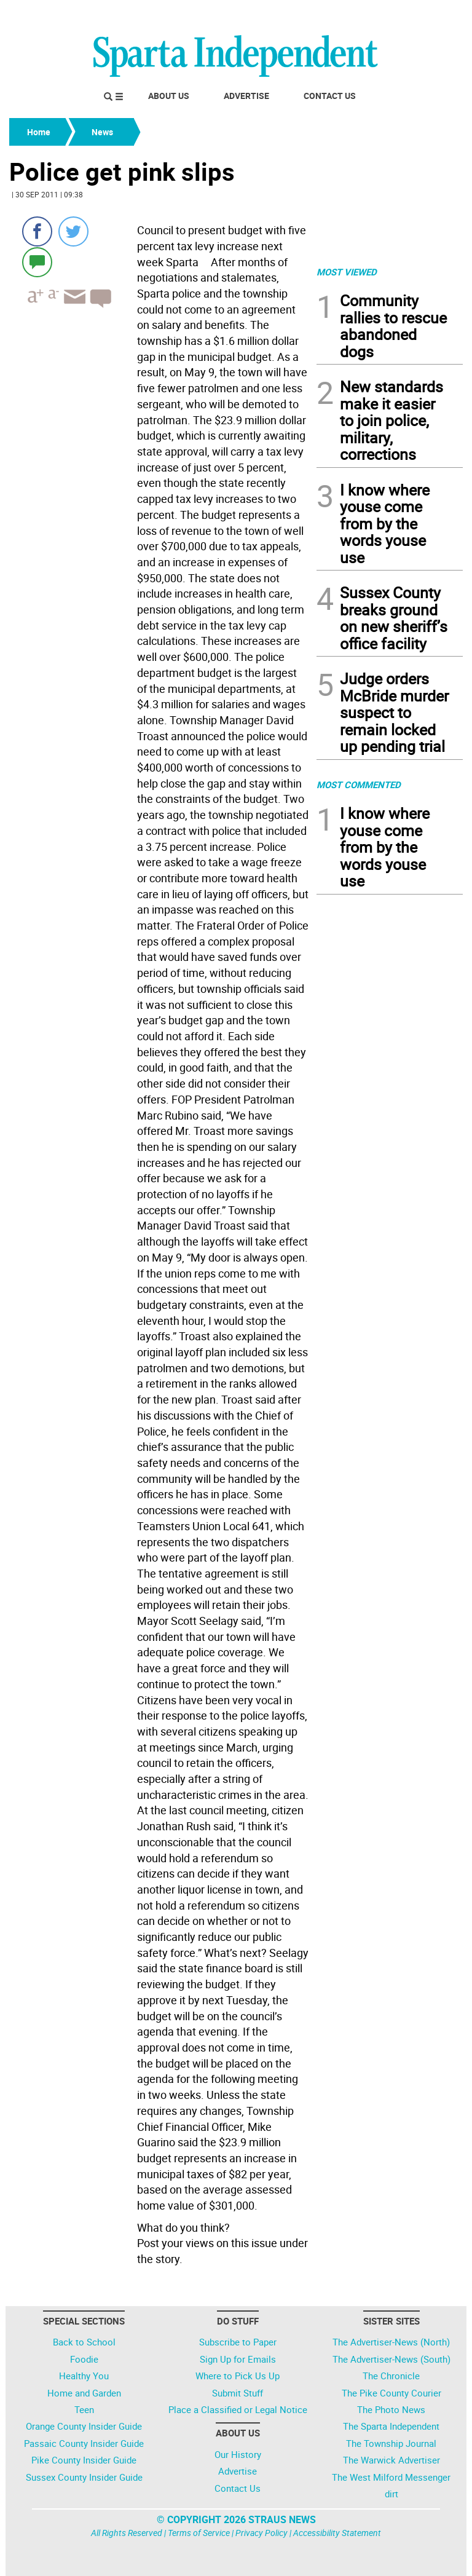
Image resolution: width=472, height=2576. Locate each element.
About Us (168, 95)
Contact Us (330, 95)
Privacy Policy (261, 2532)
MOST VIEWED (347, 272)
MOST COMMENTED (359, 784)
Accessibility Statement (337, 2532)
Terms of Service (199, 2532)
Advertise (246, 95)
